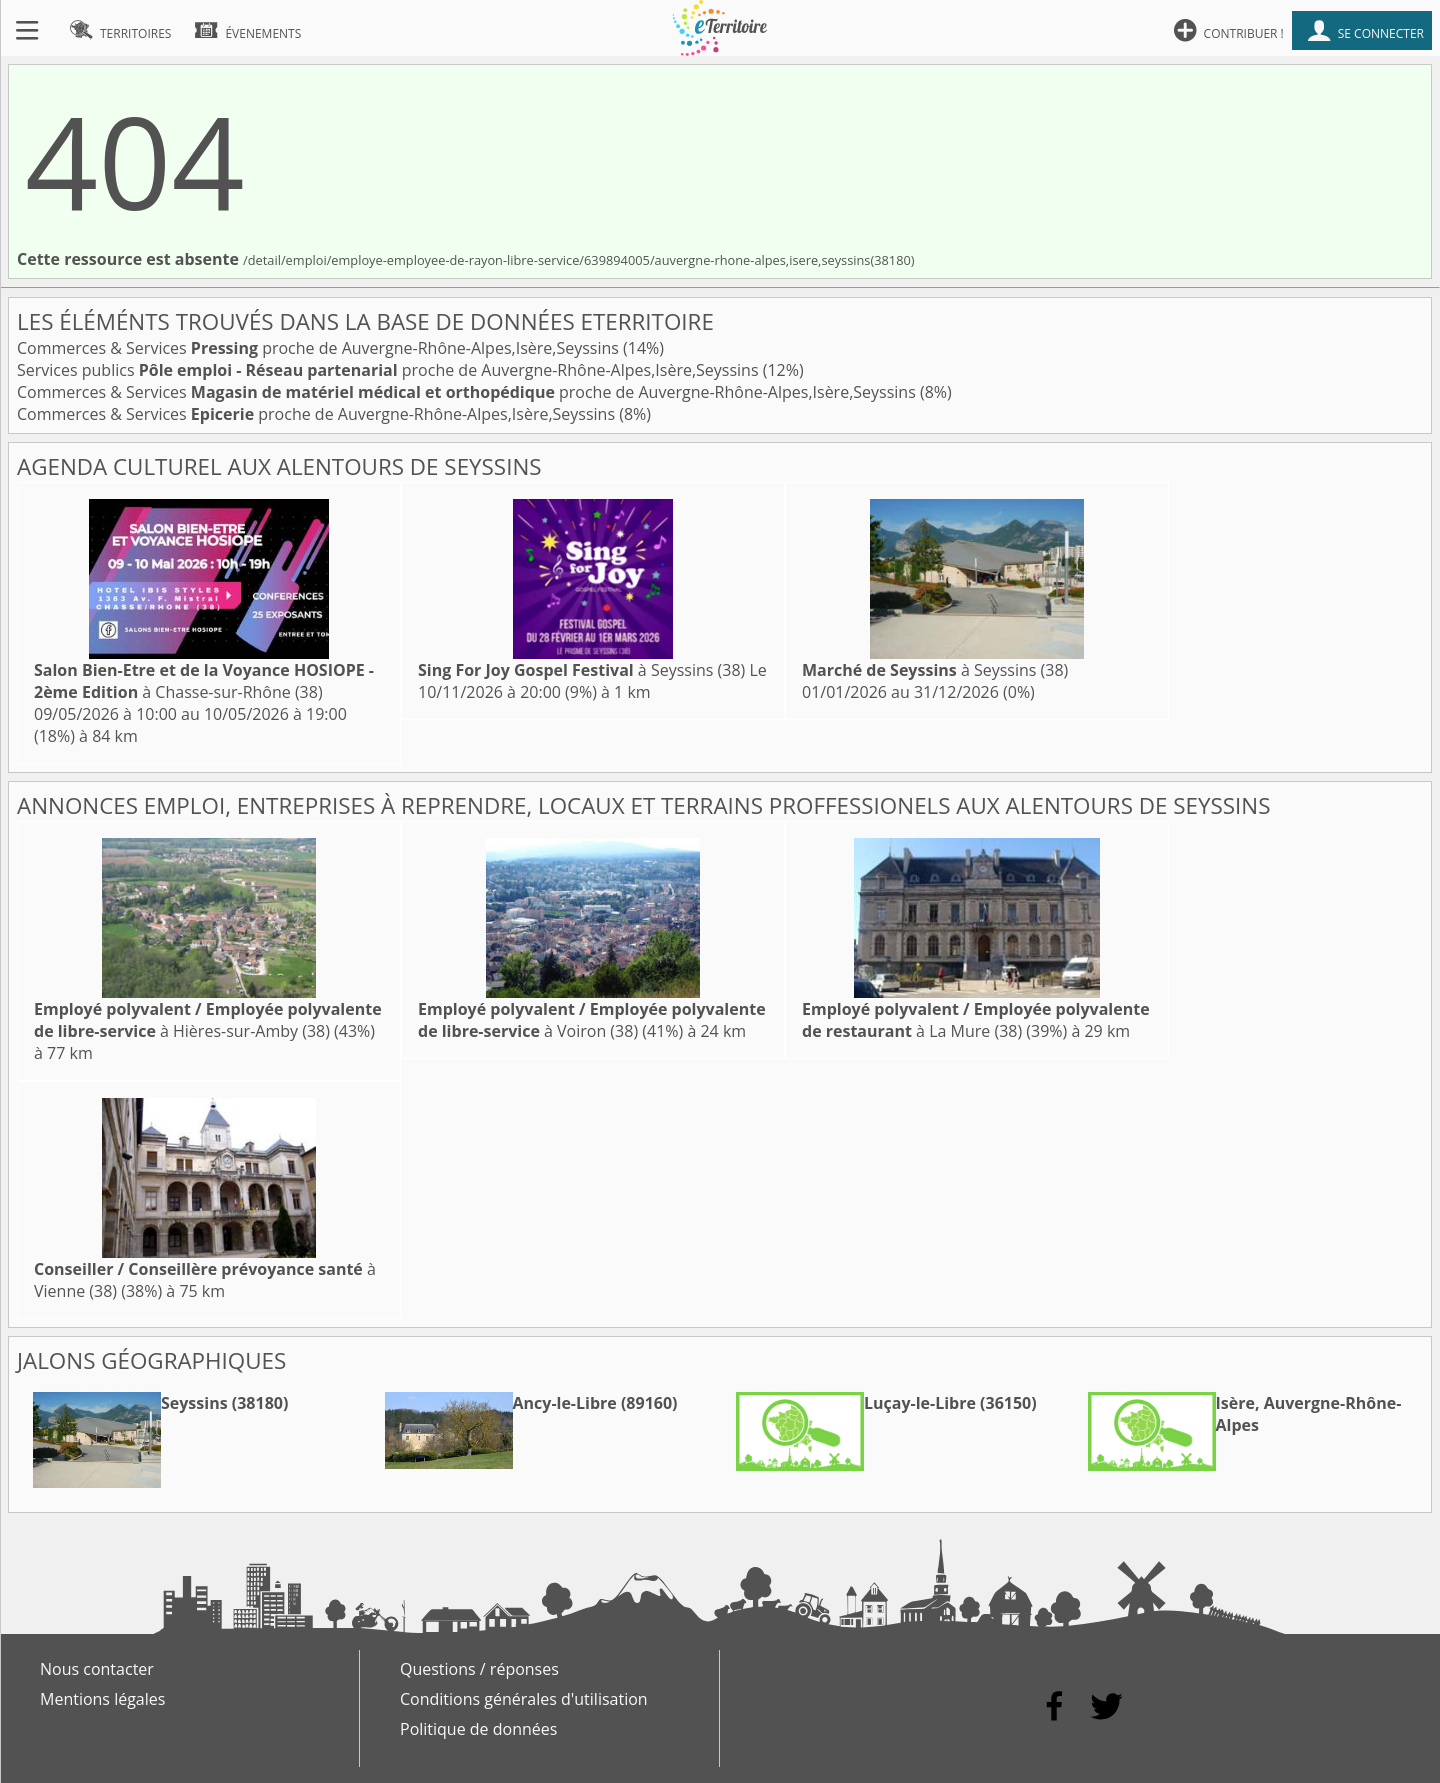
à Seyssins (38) (581, 670)
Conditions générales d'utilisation (524, 1699)
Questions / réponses (479, 1669)
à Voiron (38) (592, 1020)
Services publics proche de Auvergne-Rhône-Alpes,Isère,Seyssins (390, 370)
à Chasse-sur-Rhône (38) (204, 681)
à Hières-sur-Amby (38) (208, 1020)
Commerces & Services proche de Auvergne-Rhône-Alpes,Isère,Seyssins (320, 348)
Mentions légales (102, 1699)
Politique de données (478, 1729)
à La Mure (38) (976, 1020)
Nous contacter (97, 1669)
